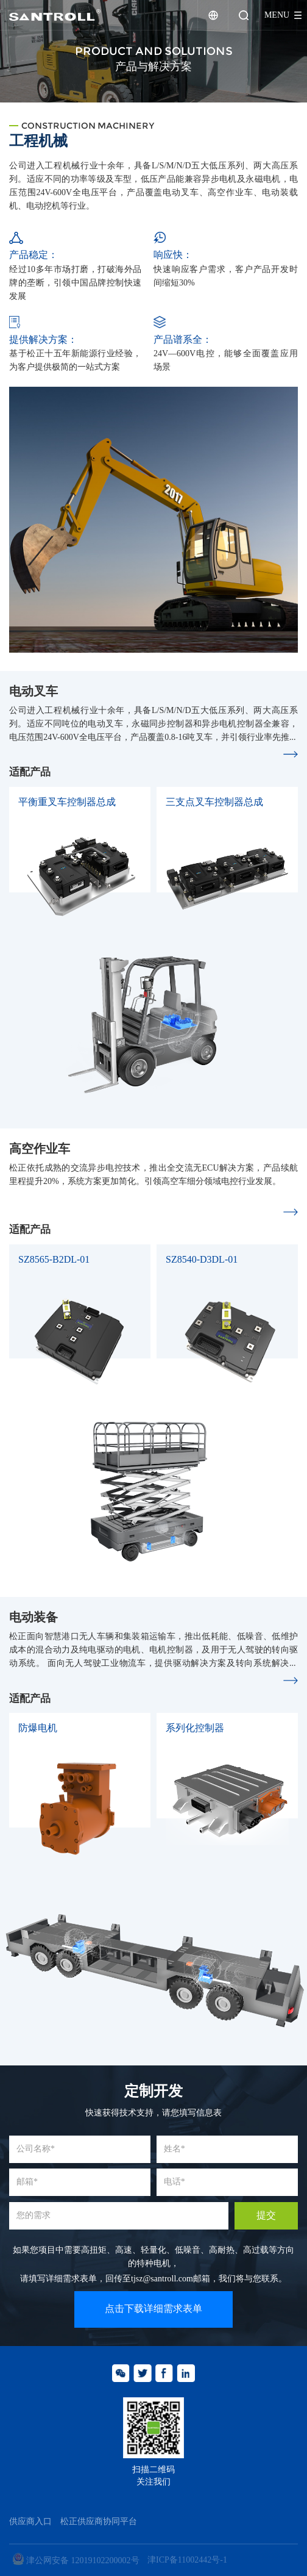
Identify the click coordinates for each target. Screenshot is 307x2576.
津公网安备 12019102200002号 (75, 2559)
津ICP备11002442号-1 (187, 2560)
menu (276, 15)
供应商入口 (30, 2522)
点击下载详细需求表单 (153, 2309)
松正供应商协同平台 (98, 2522)
